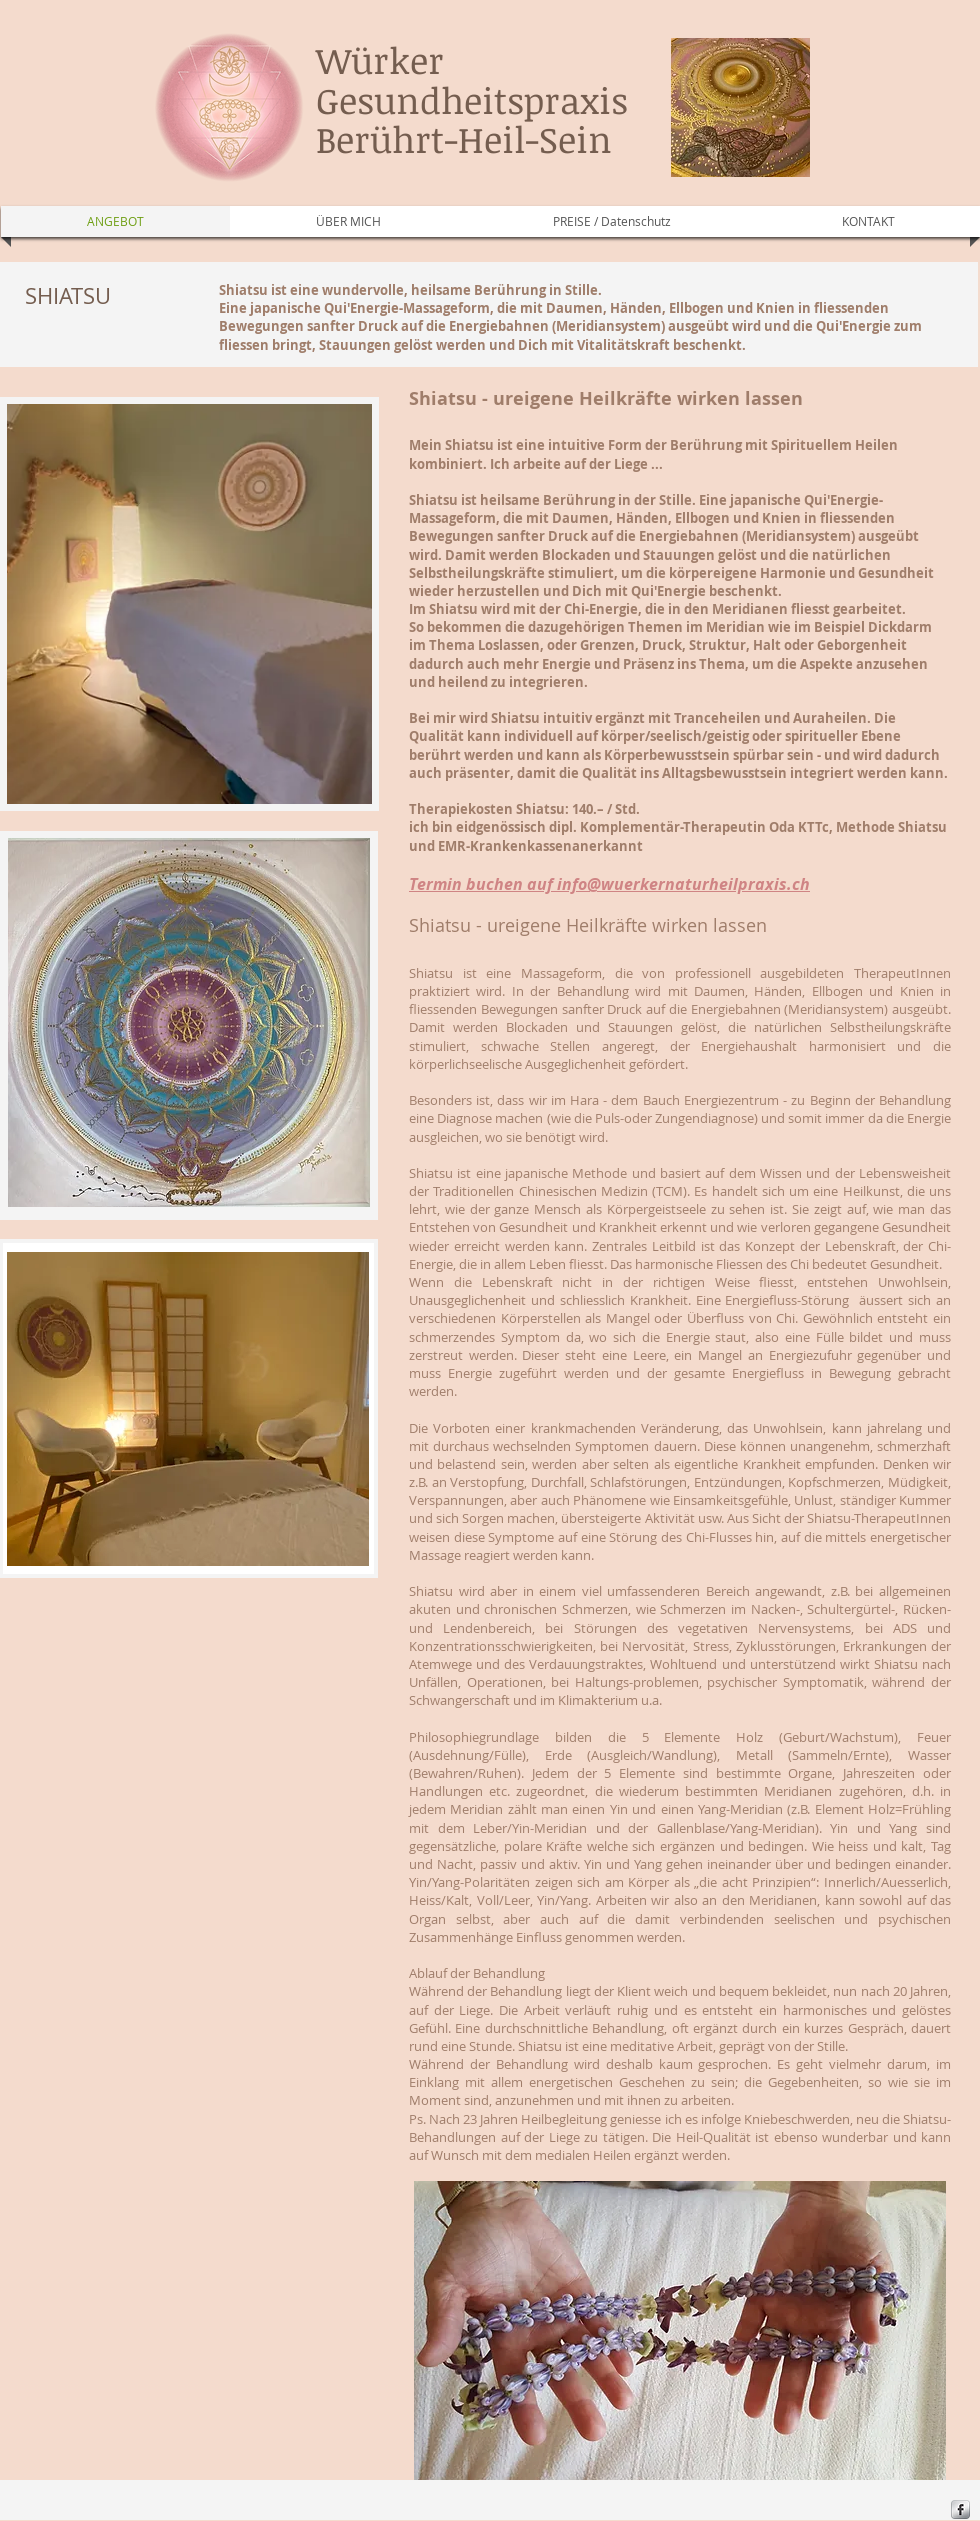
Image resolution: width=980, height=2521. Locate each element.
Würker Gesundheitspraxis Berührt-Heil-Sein (472, 99)
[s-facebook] (960, 2509)
